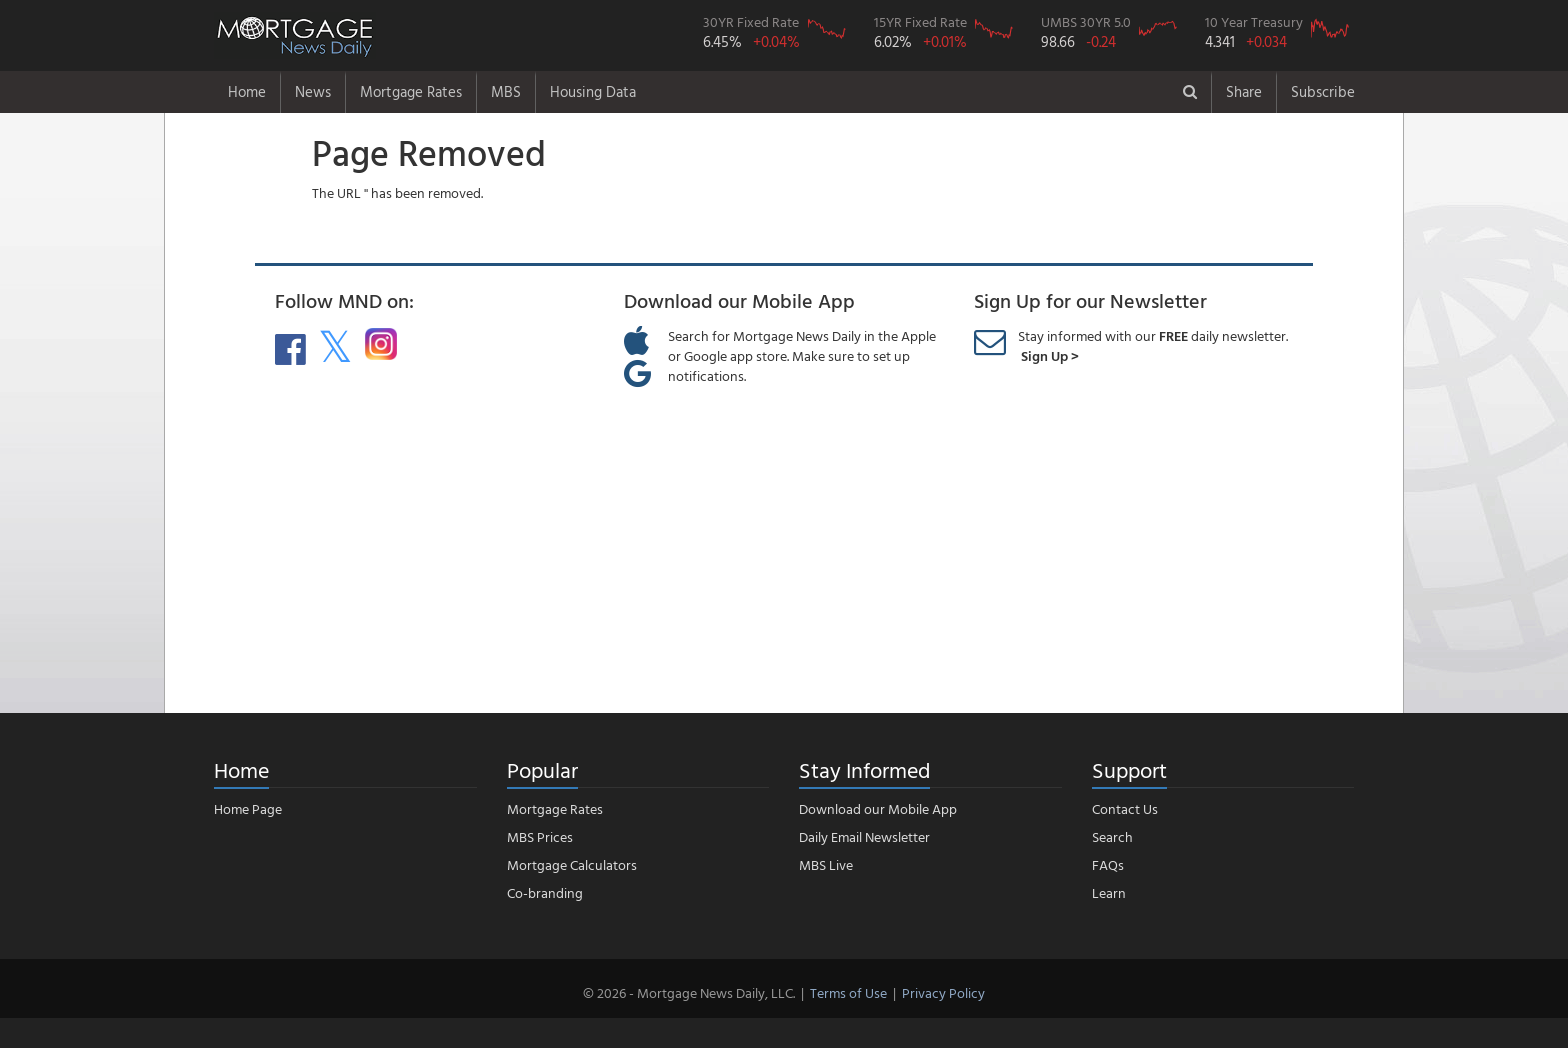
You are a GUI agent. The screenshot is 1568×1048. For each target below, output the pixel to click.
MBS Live (826, 864)
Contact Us (1125, 808)
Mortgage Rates (411, 91)
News (313, 91)
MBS (506, 91)
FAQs (1108, 864)
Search (1112, 836)
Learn (1109, 892)
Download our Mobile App (878, 808)
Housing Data (593, 91)
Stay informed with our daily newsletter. (1153, 345)
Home (247, 91)
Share (1244, 91)
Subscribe (1323, 91)
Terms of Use (848, 992)
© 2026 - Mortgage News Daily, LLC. (689, 992)
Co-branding (545, 892)
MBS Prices (540, 836)
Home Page (248, 808)
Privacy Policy (943, 992)
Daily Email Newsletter (864, 836)
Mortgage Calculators (572, 864)
